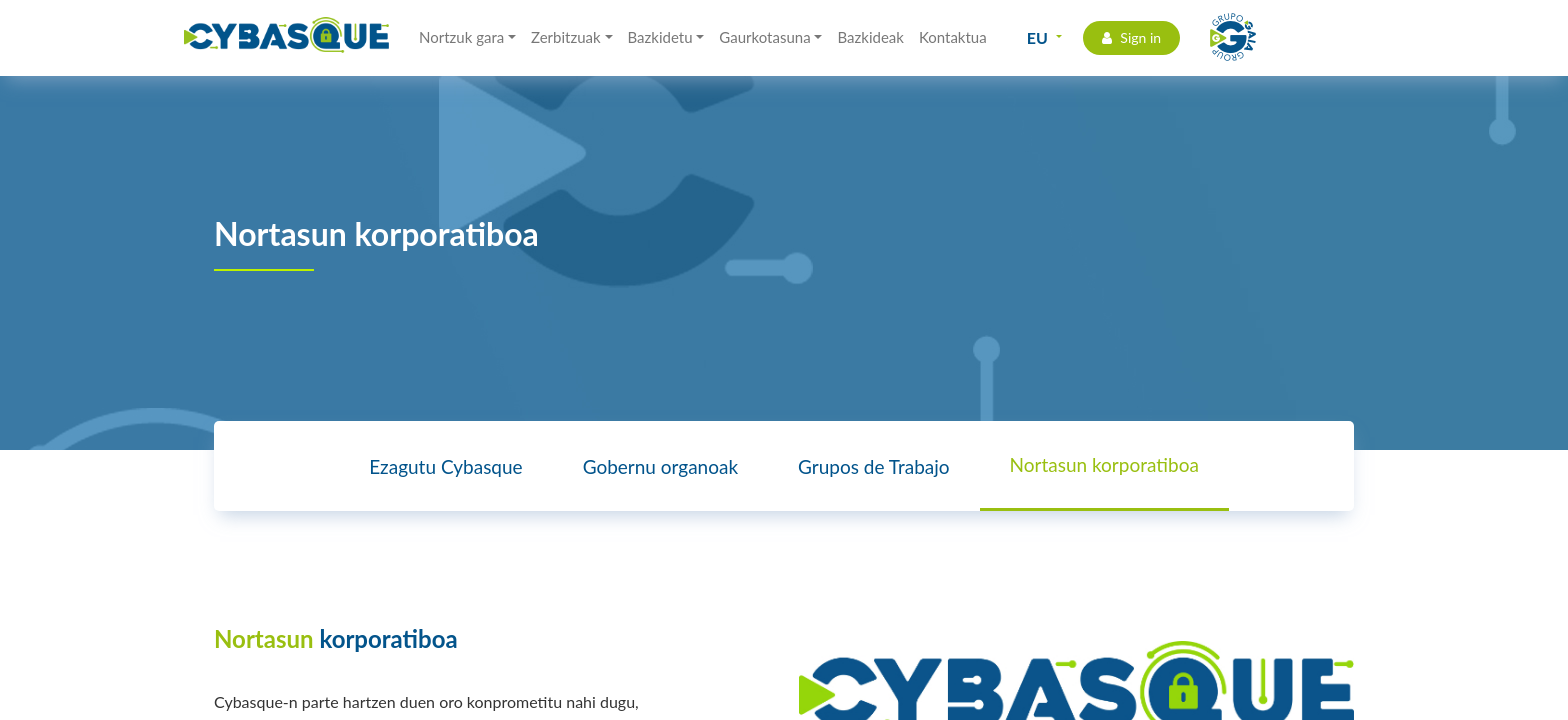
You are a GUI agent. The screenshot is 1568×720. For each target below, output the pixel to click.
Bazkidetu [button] (660, 37)
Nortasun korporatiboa (1104, 464)
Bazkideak (870, 37)
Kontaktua (953, 37)
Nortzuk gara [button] (461, 37)
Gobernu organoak (660, 466)
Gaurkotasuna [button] (764, 37)
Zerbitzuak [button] (566, 37)
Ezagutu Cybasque (445, 466)
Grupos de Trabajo (873, 466)
